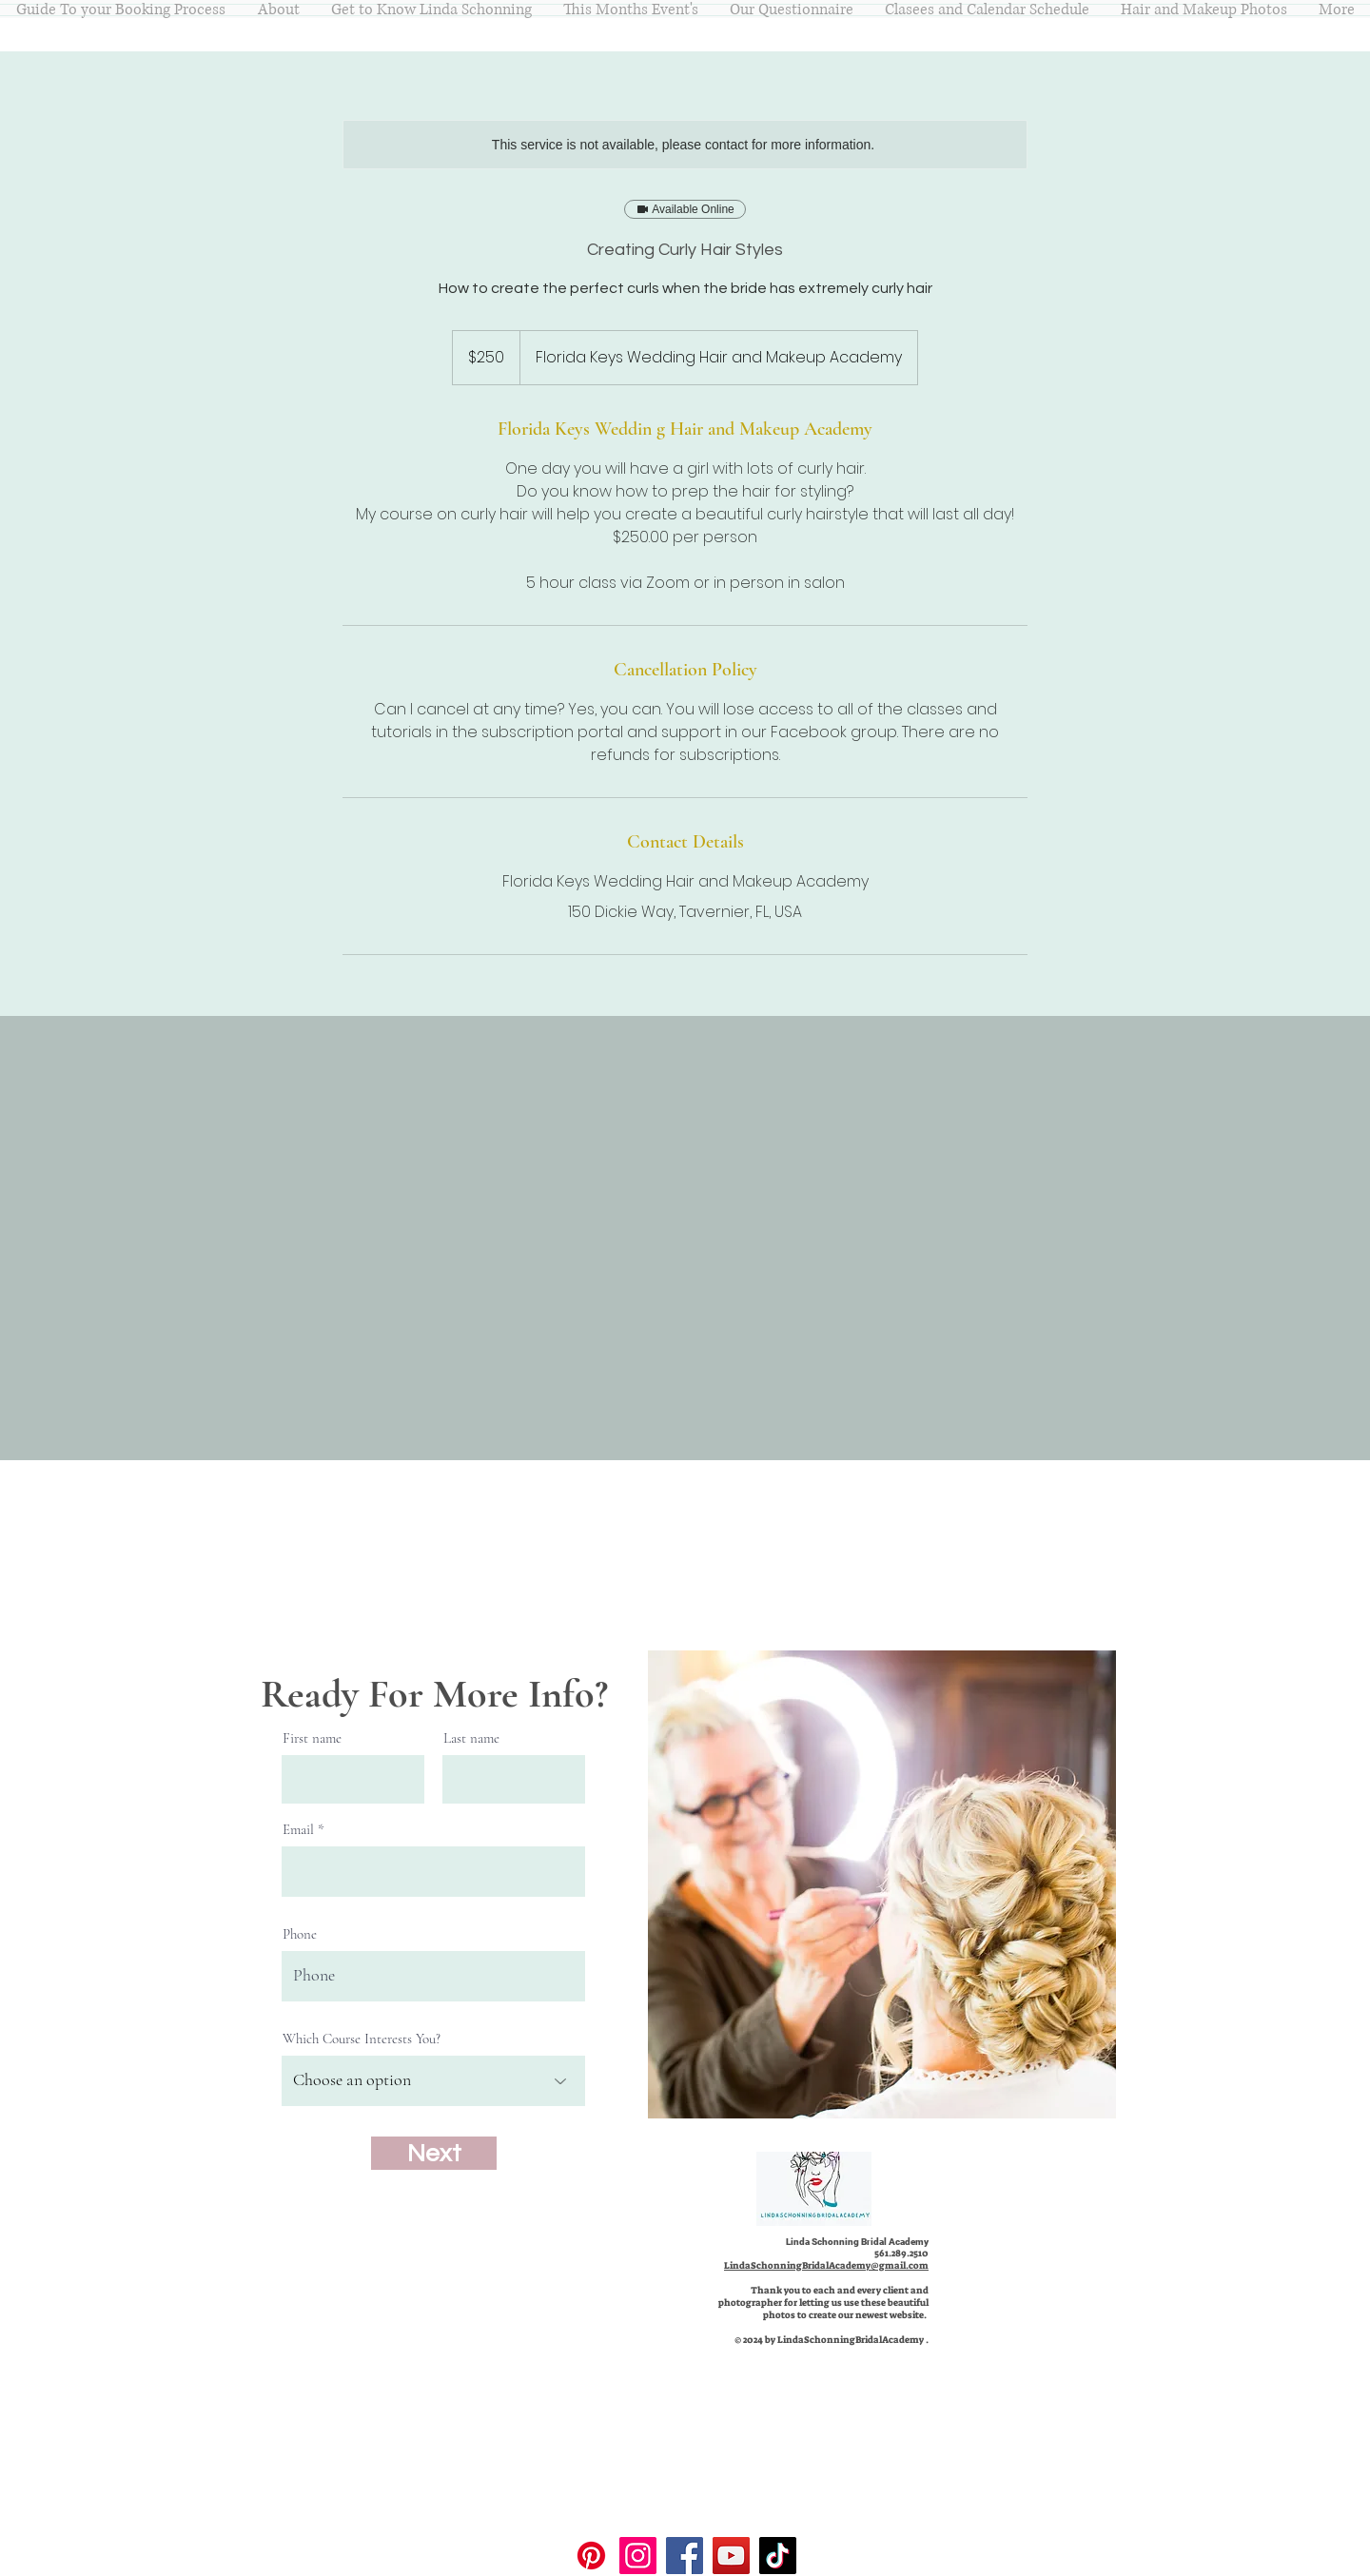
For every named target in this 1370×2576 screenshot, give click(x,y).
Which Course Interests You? (361, 2039)
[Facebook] (684, 2555)
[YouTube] (731, 2555)
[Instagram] (637, 2555)
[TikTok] (777, 2555)
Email (298, 1830)
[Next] (434, 2153)
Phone (300, 1934)
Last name (471, 1738)
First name (312, 1738)
